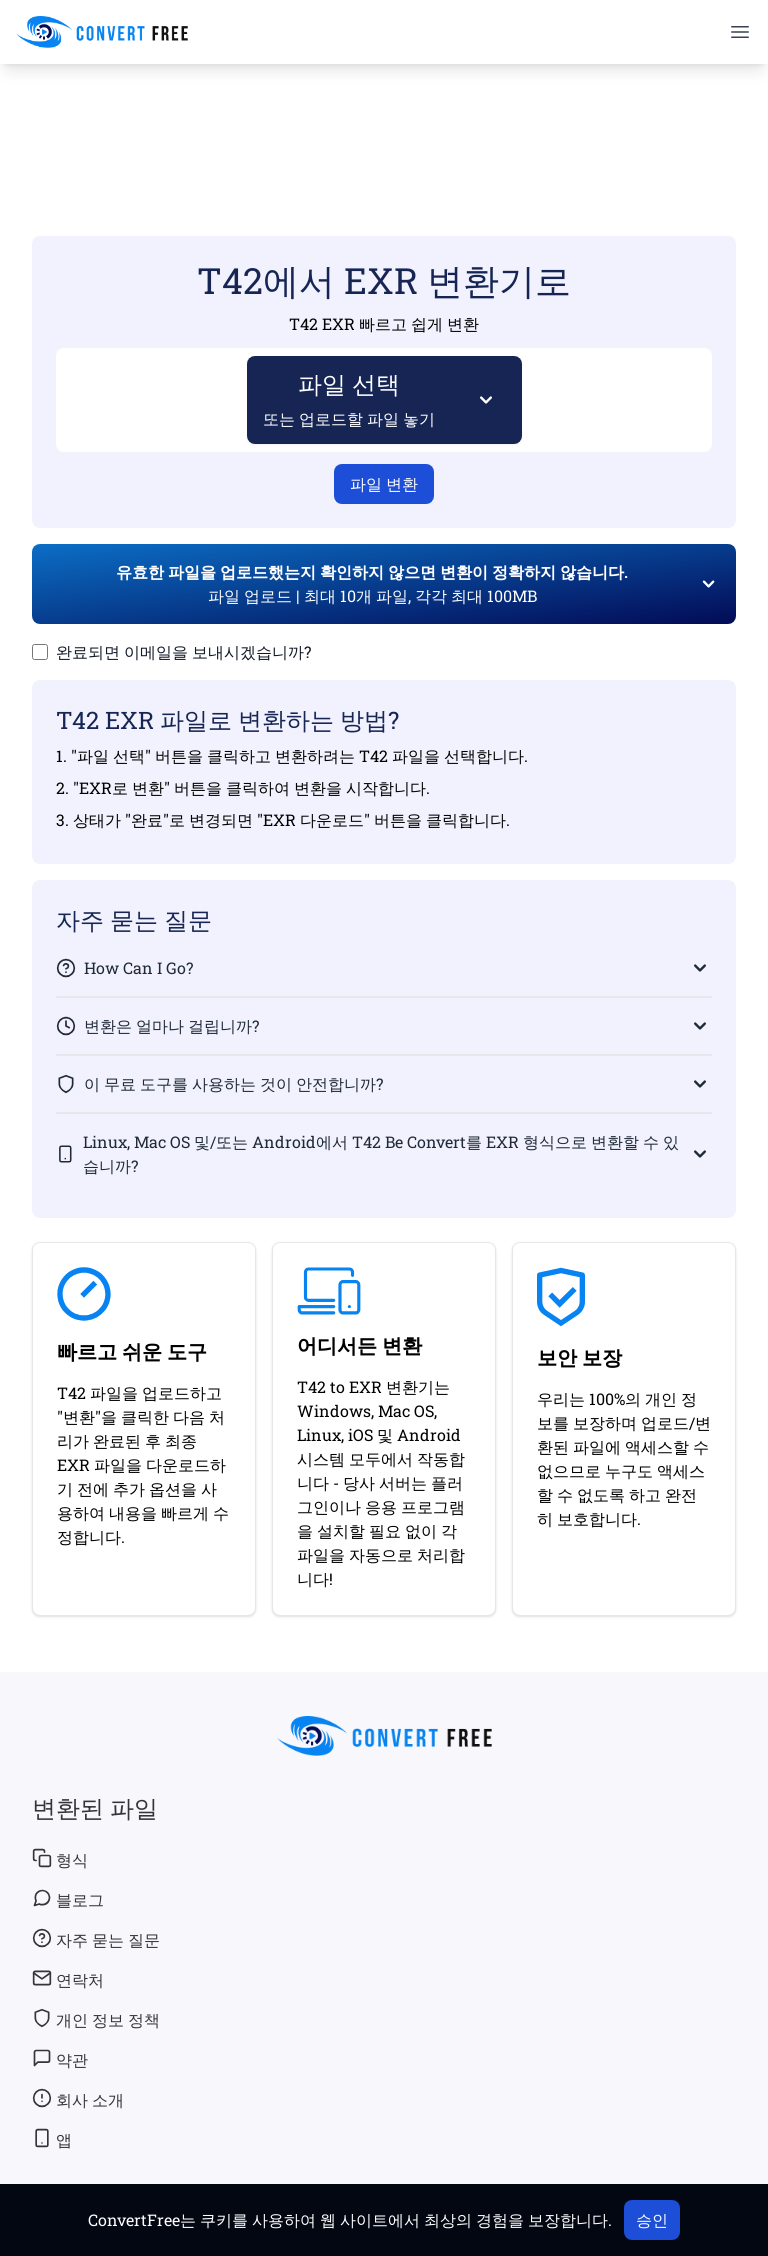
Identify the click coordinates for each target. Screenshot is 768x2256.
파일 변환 (384, 483)
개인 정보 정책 (96, 2019)
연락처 (68, 1979)
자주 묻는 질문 (96, 1939)
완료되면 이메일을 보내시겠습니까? (183, 651)
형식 (60, 1859)
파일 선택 (349, 398)
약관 (60, 2059)
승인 (652, 2219)
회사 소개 (78, 2099)
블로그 (68, 1899)
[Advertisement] (384, 121)
